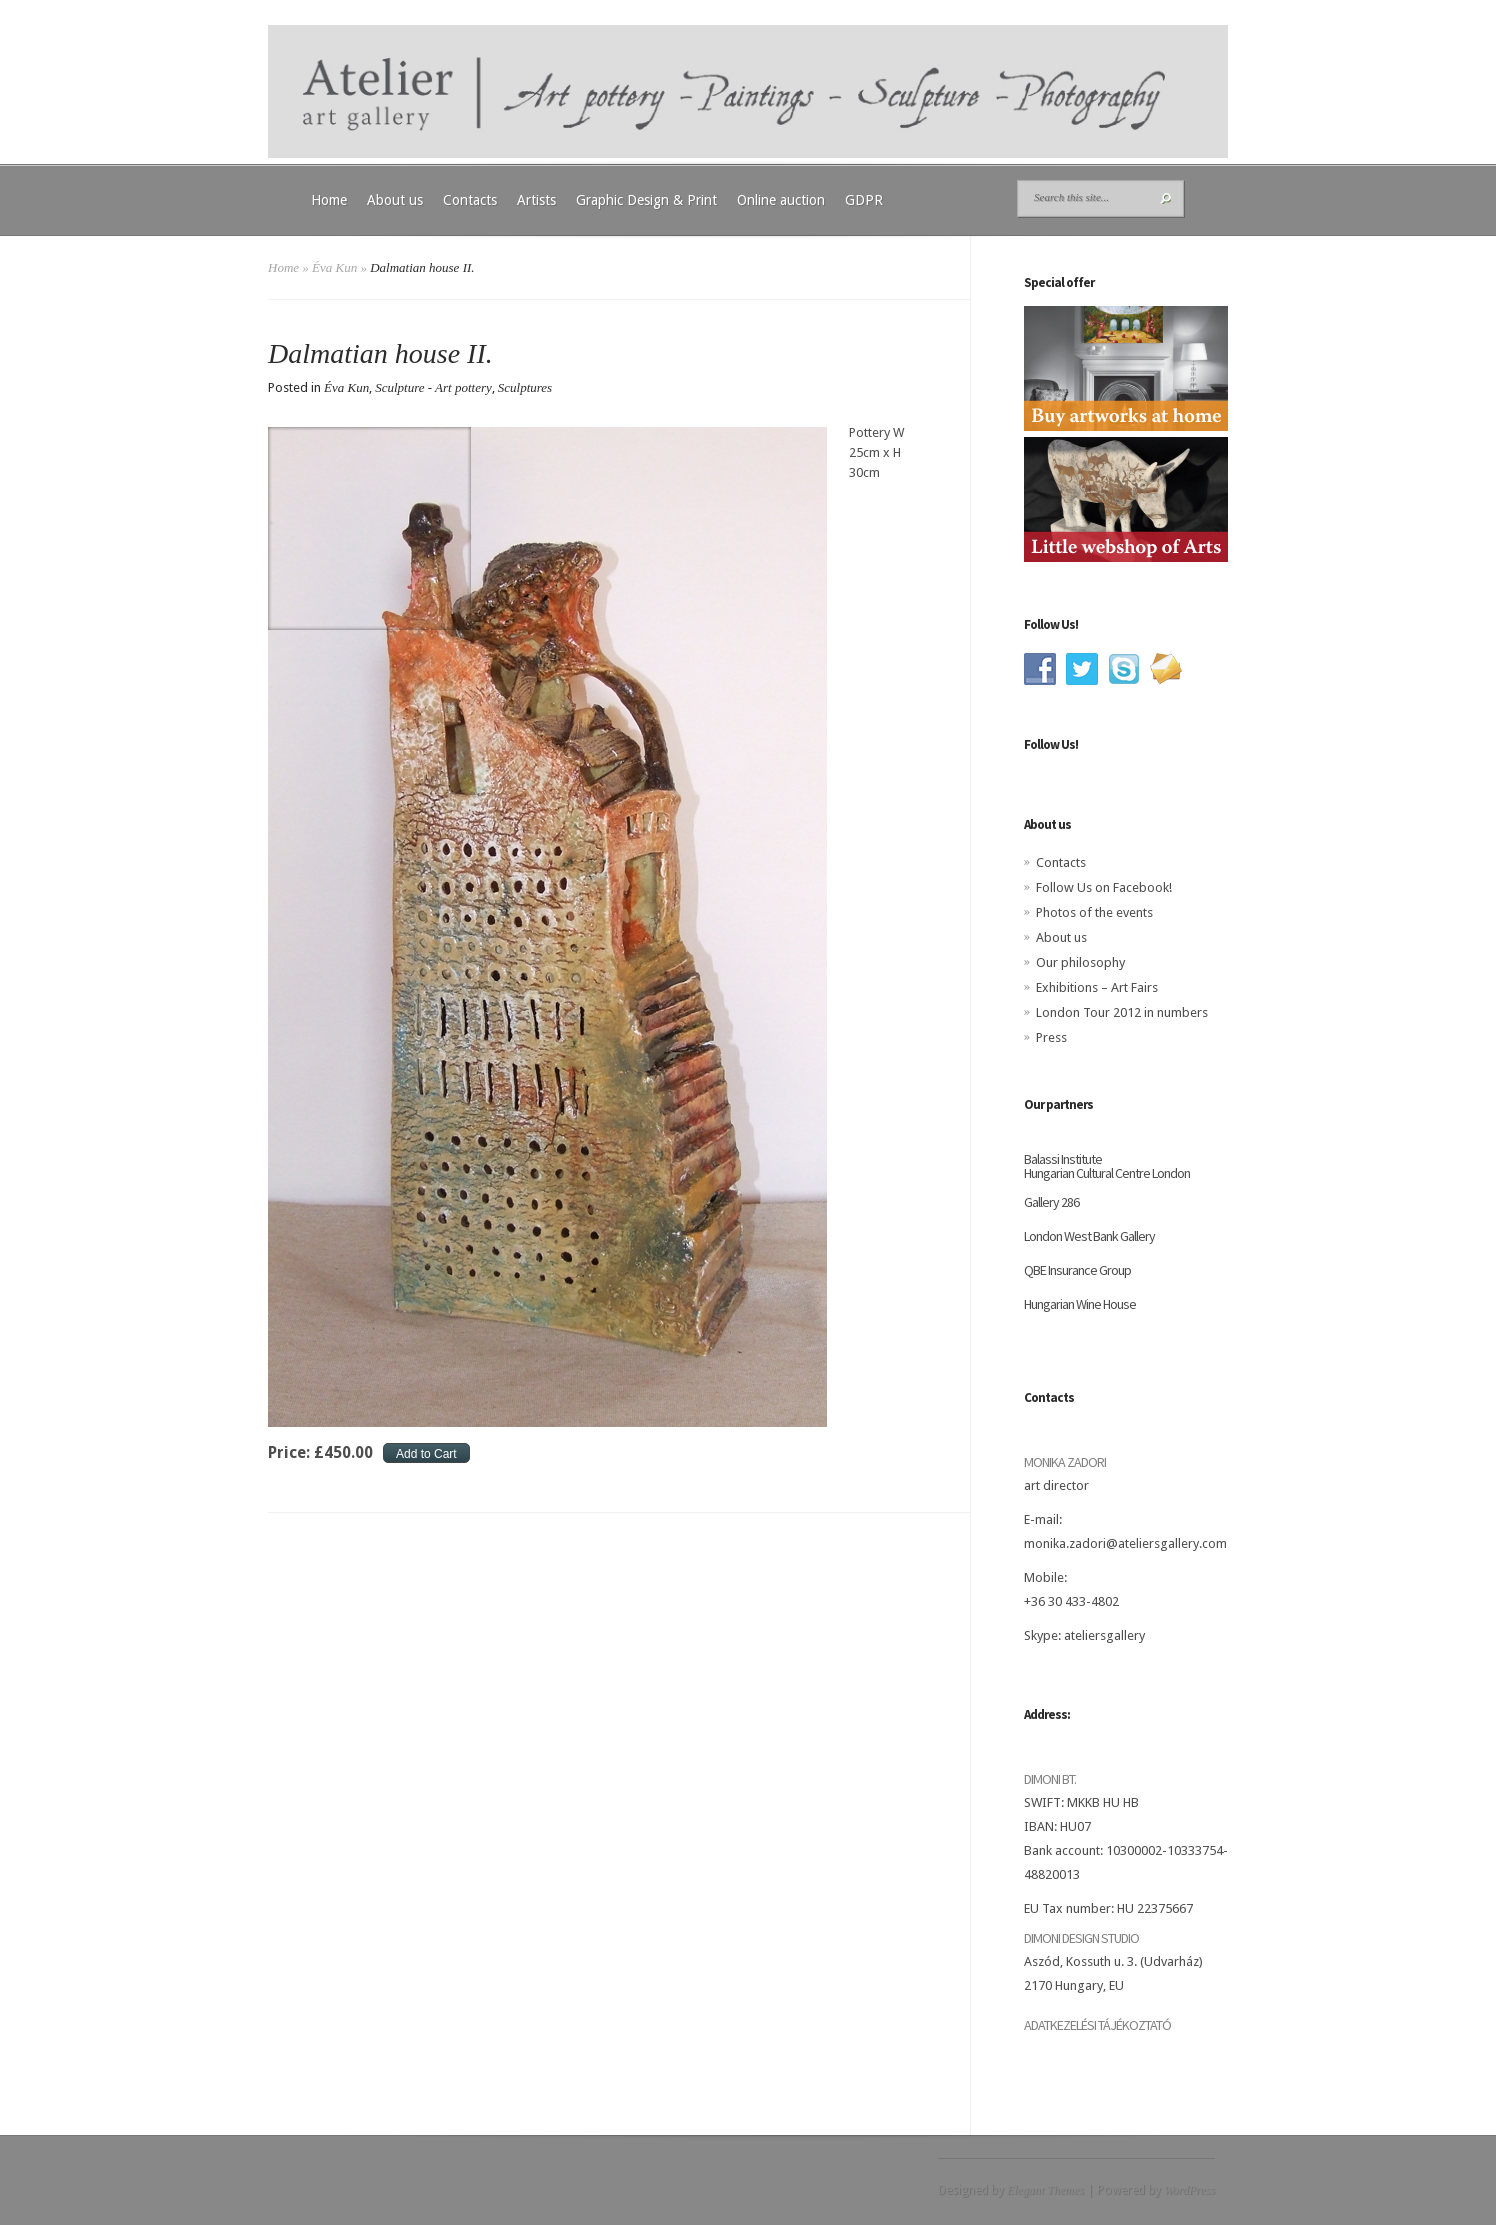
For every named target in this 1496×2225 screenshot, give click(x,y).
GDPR (864, 200)
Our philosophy (1080, 962)
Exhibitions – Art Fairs (1097, 987)
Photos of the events (1094, 912)
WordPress (1189, 2190)
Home (329, 200)
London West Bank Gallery (1089, 1236)
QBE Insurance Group (1077, 1270)
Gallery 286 (1051, 1202)
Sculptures (525, 387)
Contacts (470, 200)
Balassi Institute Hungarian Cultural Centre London (1107, 1166)
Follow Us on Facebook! (1104, 887)
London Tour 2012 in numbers (1122, 1012)
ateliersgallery (1104, 1635)
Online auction (781, 200)
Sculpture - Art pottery (433, 387)
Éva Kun (334, 267)
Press (1051, 1037)
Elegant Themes (1045, 2190)
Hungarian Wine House (1080, 1304)
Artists (536, 200)
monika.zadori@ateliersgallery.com (1125, 1543)
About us (395, 200)
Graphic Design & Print (646, 200)
